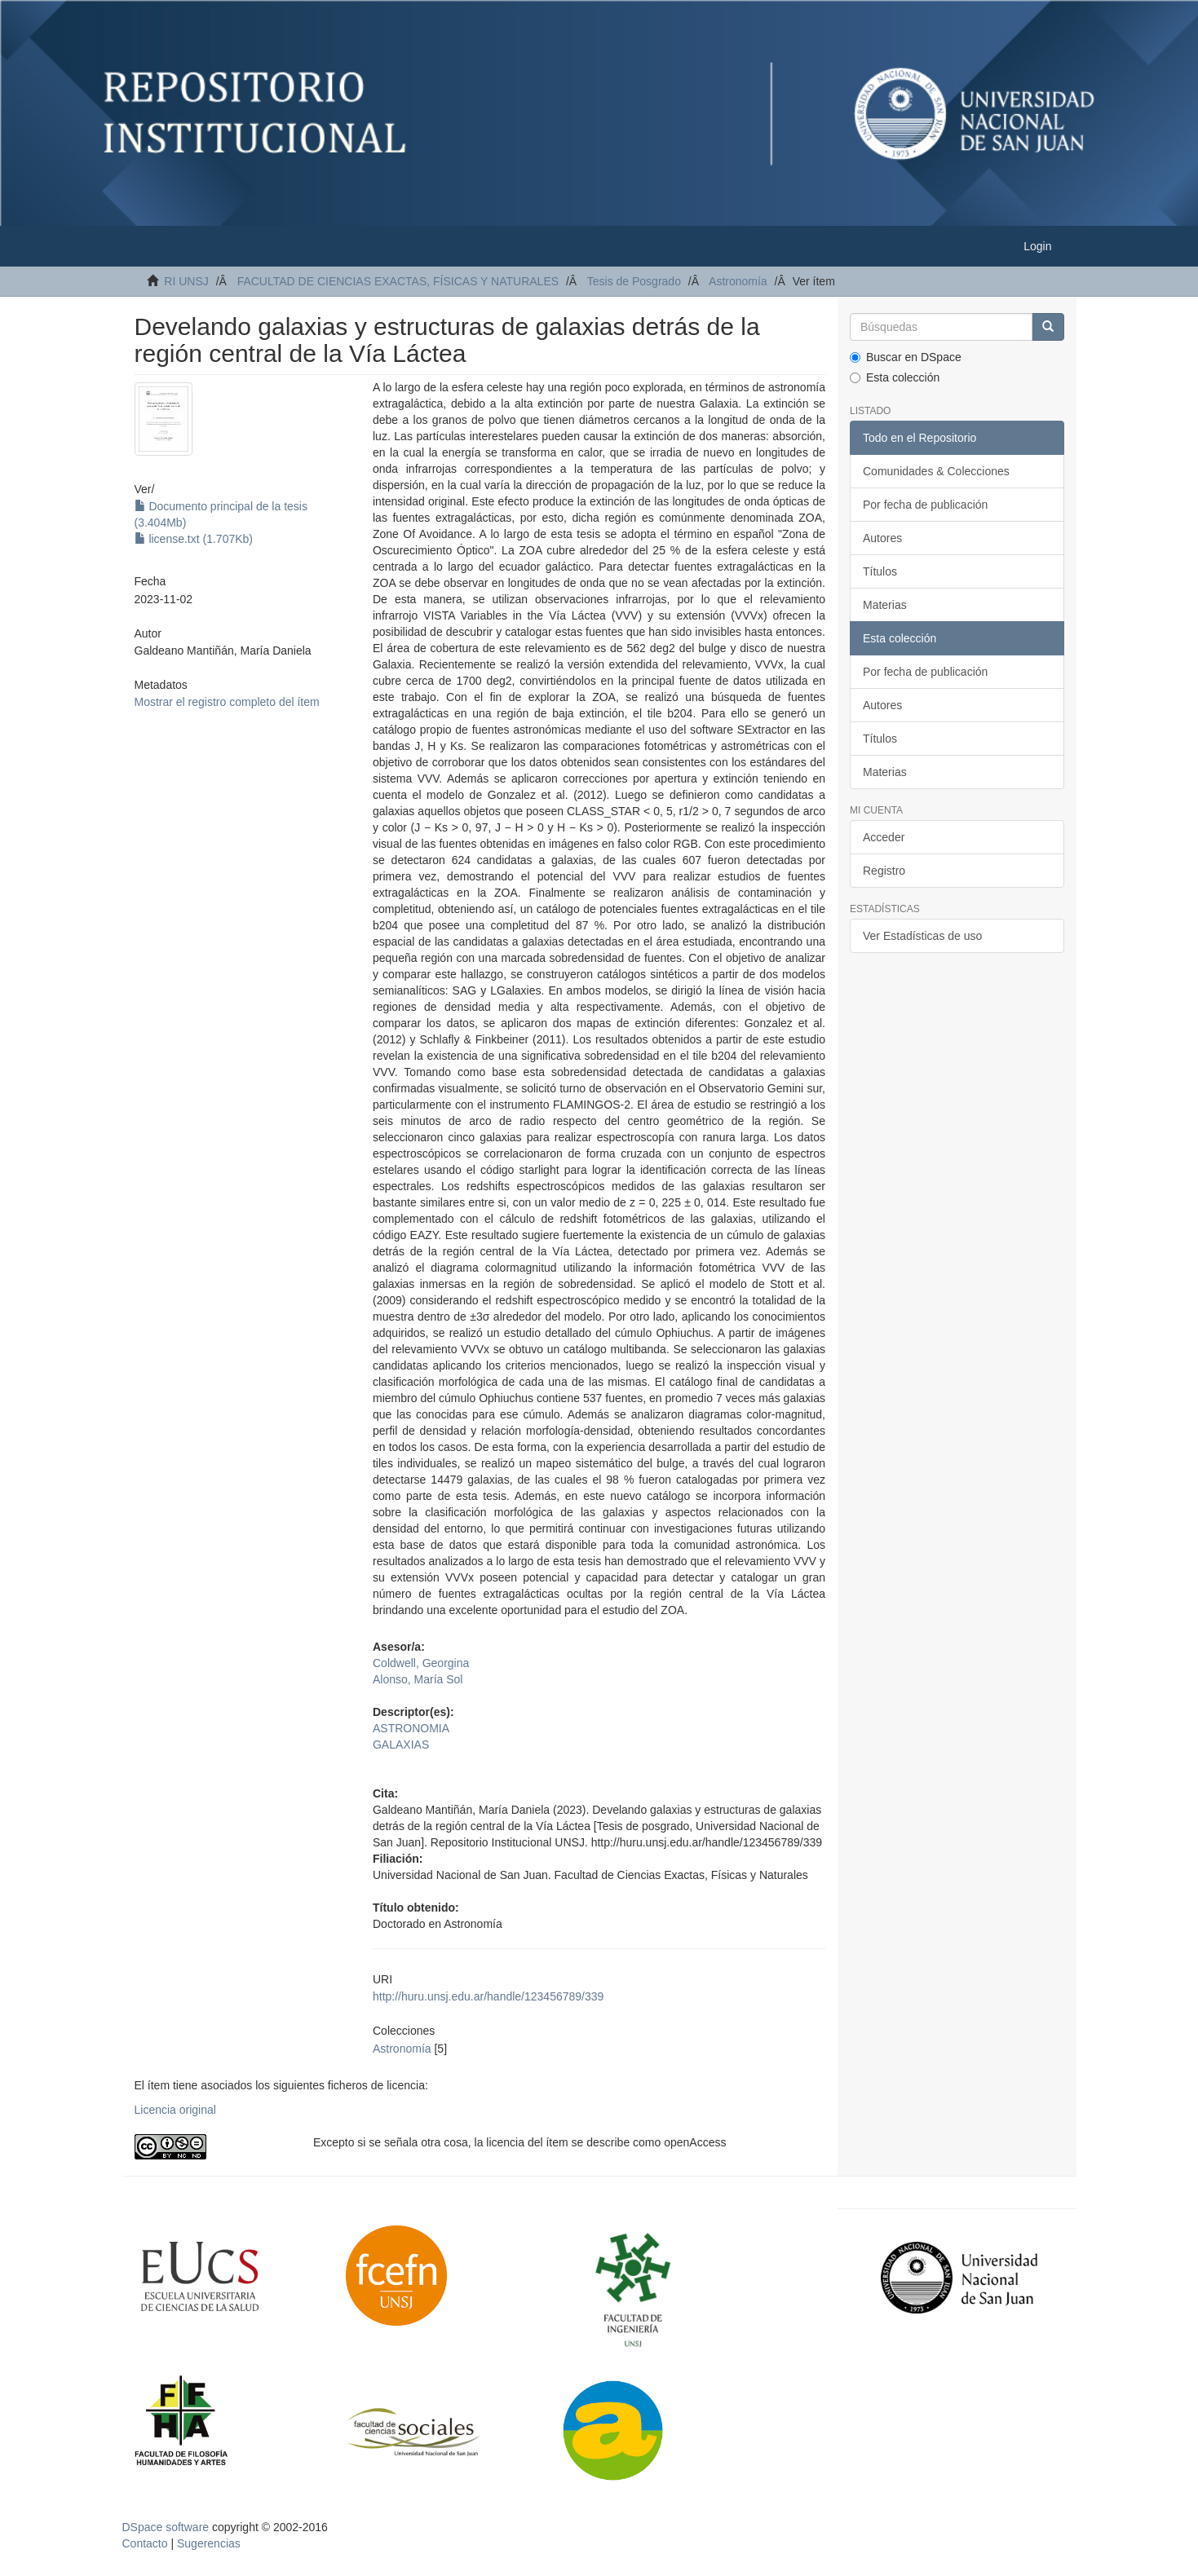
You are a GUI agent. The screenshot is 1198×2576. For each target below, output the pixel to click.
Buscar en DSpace (905, 357)
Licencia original (175, 2109)
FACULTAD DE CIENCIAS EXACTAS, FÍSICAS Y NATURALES (398, 281)
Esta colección (894, 377)
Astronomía (738, 281)
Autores (882, 538)
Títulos (880, 571)
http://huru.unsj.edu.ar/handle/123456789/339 (488, 1996)
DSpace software (166, 2527)
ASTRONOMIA (411, 1728)
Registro (884, 870)
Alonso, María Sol (418, 1679)
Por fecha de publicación (925, 504)
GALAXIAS (401, 1744)
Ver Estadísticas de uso (922, 935)
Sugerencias (209, 2543)
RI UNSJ (186, 281)
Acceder (883, 837)
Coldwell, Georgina (421, 1663)
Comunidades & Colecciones (936, 471)
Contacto (145, 2543)
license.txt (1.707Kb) (194, 538)
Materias (885, 604)
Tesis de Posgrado (634, 281)
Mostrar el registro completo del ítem (227, 701)
